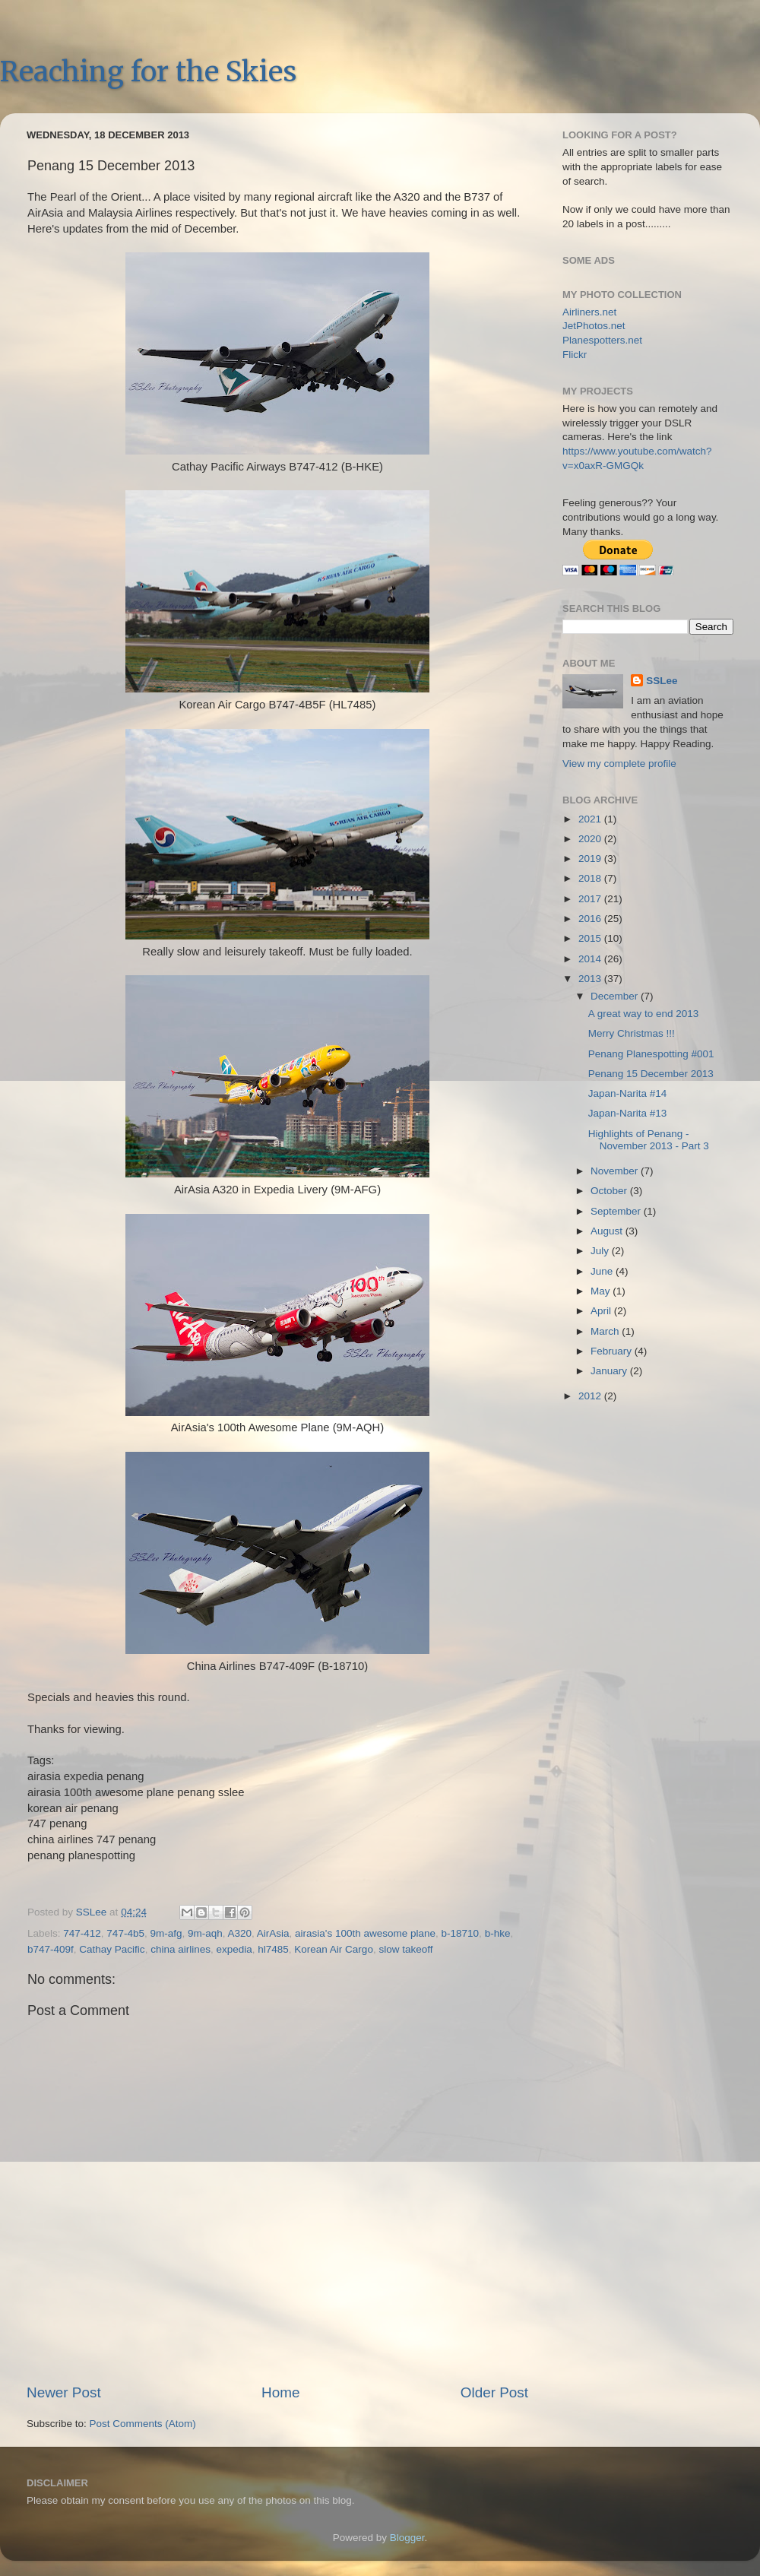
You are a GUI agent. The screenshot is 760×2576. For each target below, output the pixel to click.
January (610, 1371)
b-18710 (461, 1933)
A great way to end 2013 (643, 1013)
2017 (591, 899)
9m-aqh (205, 1933)
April (602, 1311)
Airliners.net (589, 312)
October (610, 1190)
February (613, 1351)
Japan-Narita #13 (627, 1113)
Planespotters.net (602, 340)
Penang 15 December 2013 (651, 1073)
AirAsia (273, 1933)
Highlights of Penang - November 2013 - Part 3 (648, 1140)
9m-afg (166, 1933)
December (616, 996)
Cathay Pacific (111, 1949)
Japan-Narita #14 (627, 1093)
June (603, 1271)
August (608, 1231)
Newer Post (64, 2392)
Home (280, 2392)
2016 (591, 918)
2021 (591, 819)
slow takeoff (405, 1949)
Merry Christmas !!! (631, 1033)
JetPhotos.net (593, 325)
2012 (591, 1396)
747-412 (82, 1933)
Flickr (574, 354)
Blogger (407, 2537)
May (602, 1291)
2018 (591, 878)
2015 (591, 938)
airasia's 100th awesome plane (365, 1933)
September (617, 1211)
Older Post (494, 2392)
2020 (591, 838)
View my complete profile (619, 763)
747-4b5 (125, 1933)
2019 (591, 858)
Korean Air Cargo (333, 1949)
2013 (591, 978)
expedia (234, 1949)
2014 (591, 959)
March (606, 1331)
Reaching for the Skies (148, 72)
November (616, 1171)
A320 (240, 1933)
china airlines (180, 1949)
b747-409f (50, 1949)
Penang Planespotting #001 (651, 1054)
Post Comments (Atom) (143, 2423)
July (601, 1250)
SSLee (661, 680)
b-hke (498, 1933)
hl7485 (273, 1949)
